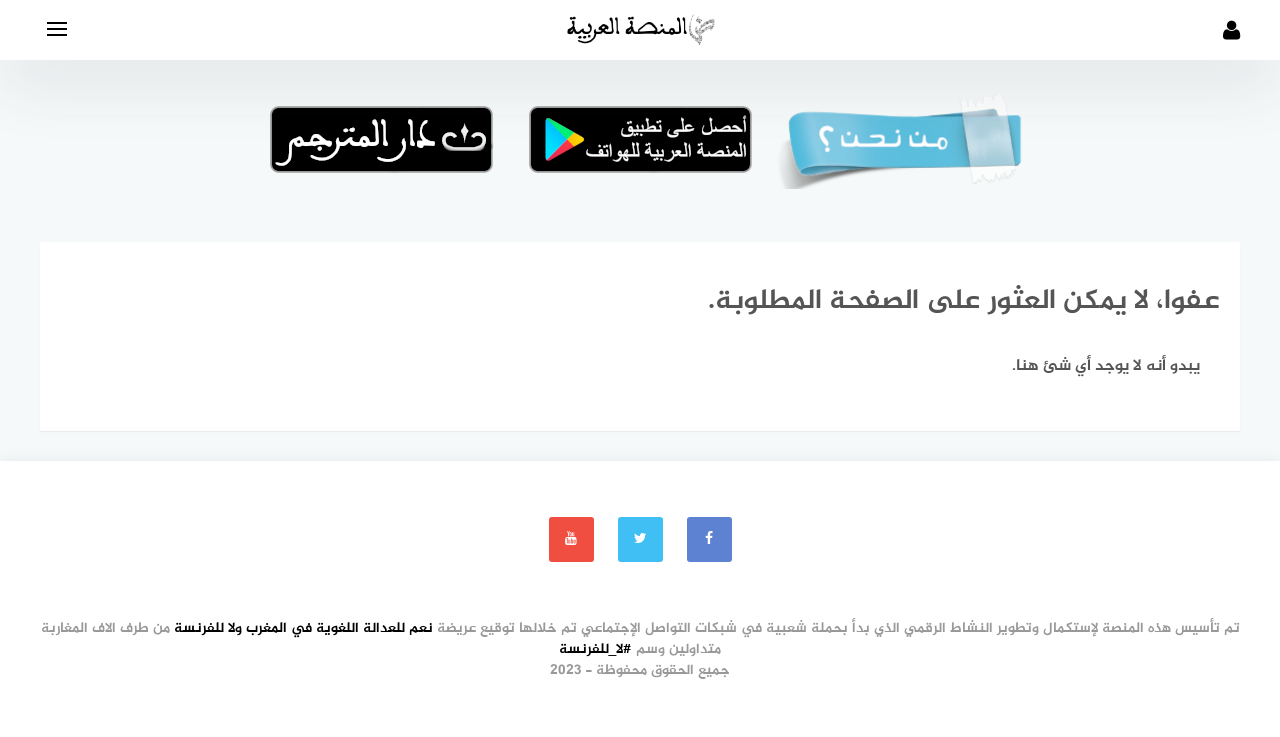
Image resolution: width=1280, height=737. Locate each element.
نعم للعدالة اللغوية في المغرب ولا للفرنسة (303, 628)
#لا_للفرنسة (596, 649)
